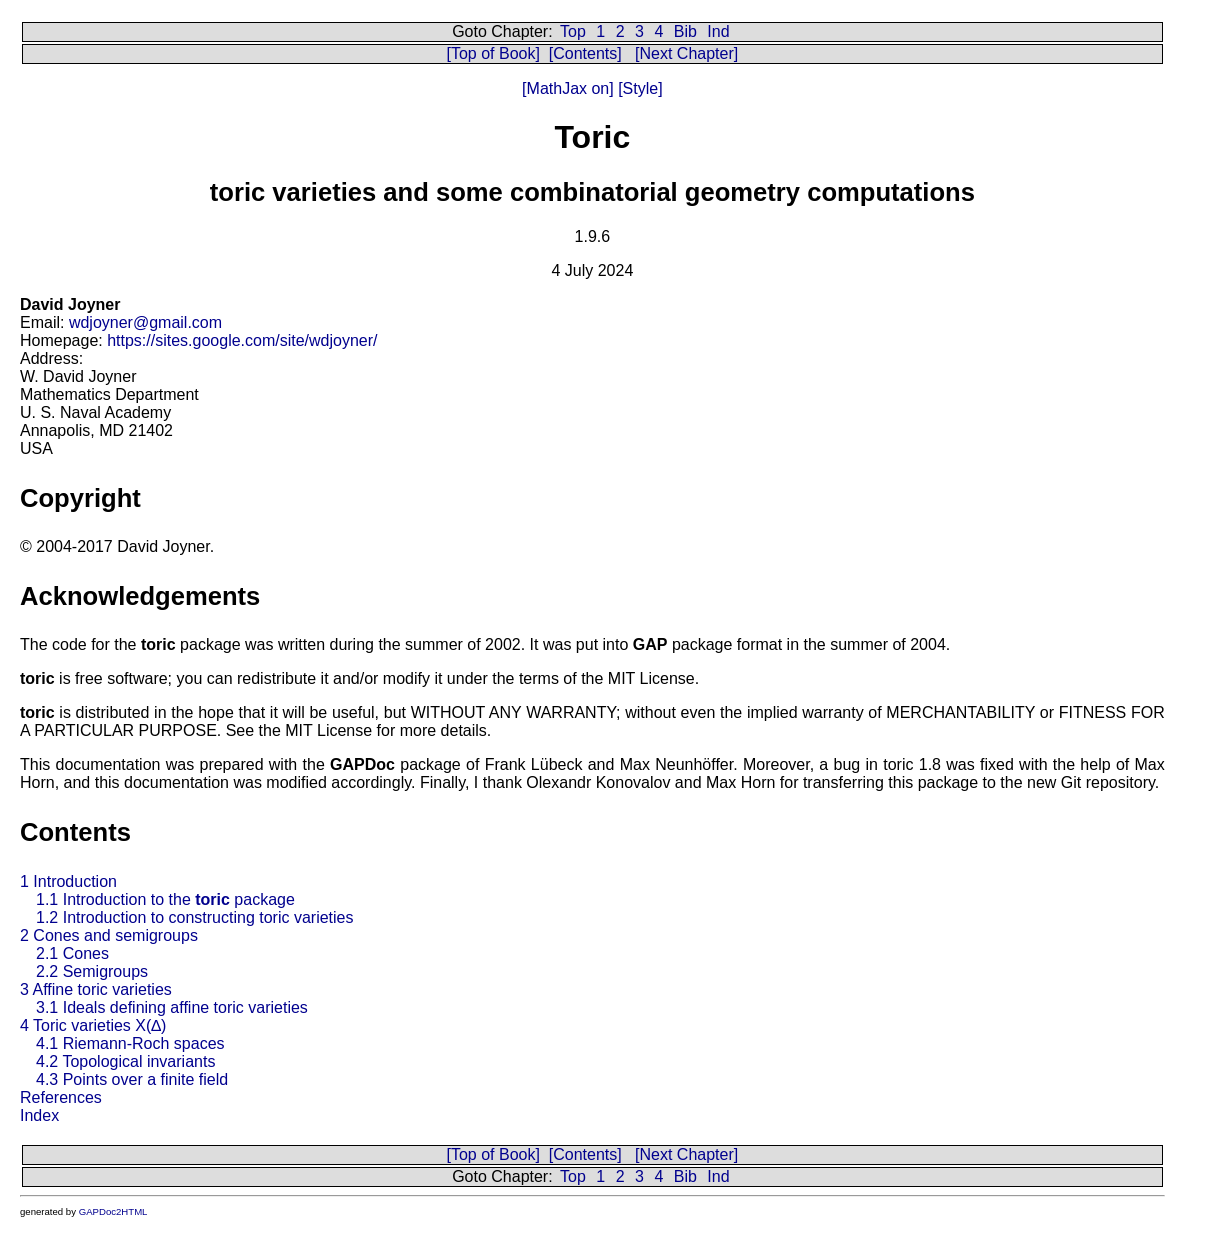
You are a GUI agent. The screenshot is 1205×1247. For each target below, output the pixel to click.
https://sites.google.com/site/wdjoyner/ (242, 340)
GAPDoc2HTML (113, 1211)
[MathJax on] (568, 88)
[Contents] (585, 53)
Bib (685, 31)
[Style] (638, 88)
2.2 (92, 971)
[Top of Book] (493, 53)
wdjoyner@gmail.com (145, 322)
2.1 (72, 953)
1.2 (195, 917)
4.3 (132, 1079)
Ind (718, 31)
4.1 (130, 1043)
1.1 (165, 899)
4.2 (125, 1061)
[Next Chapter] (686, 53)
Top (573, 31)
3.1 (172, 1007)
